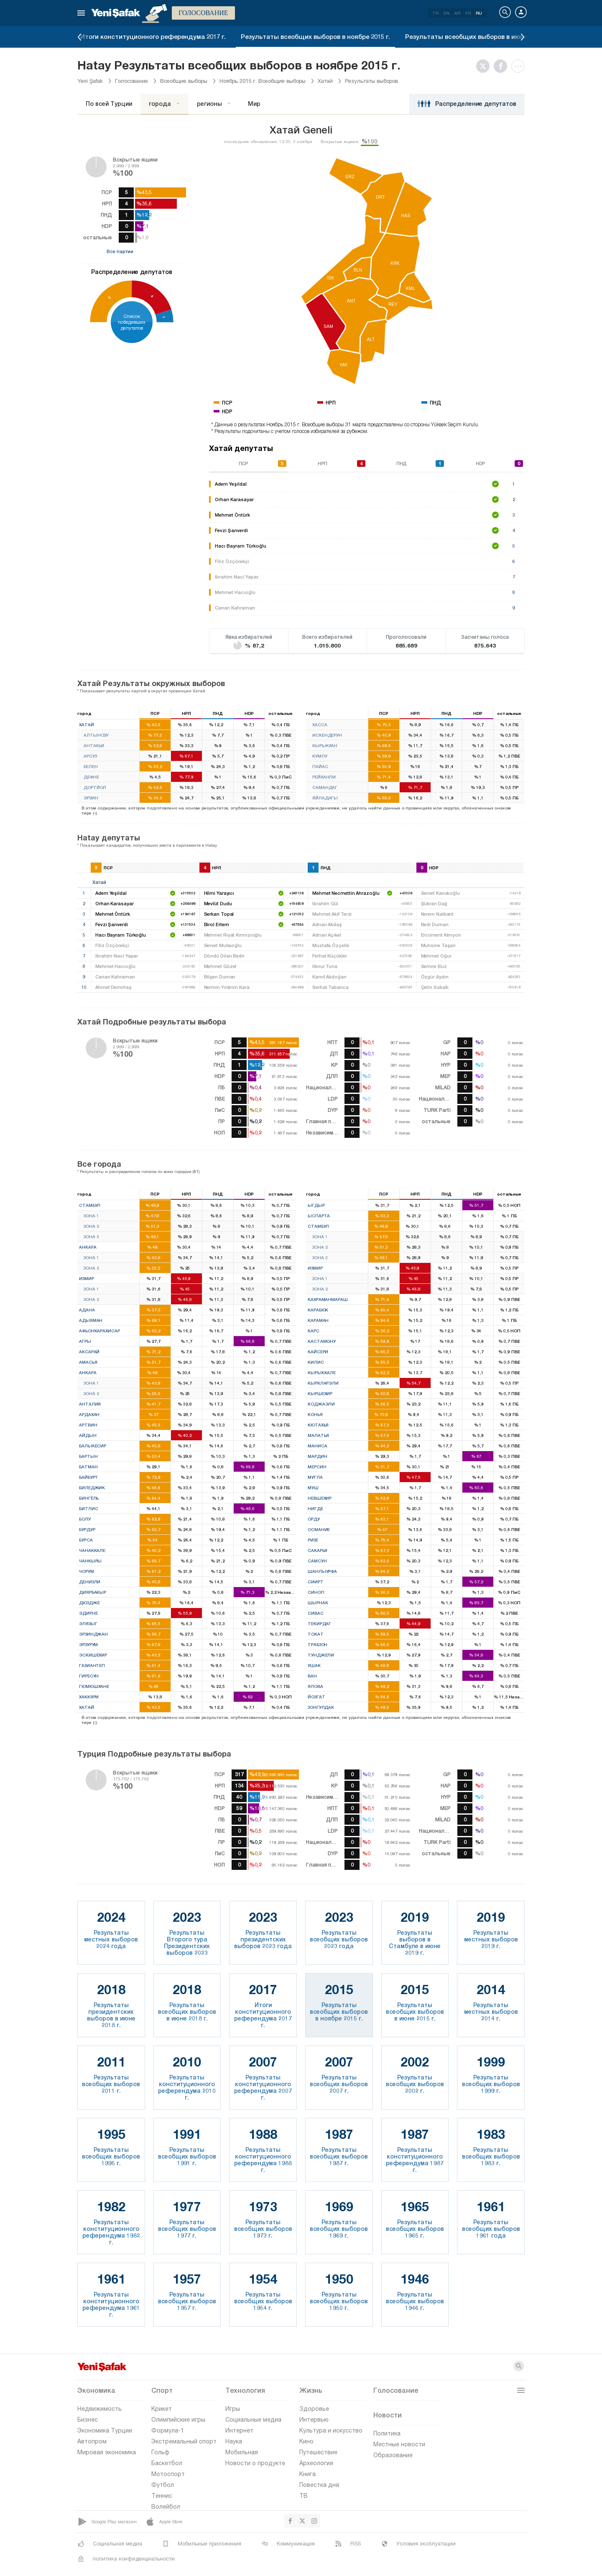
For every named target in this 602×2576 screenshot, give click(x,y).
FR (468, 12)
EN (446, 12)
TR (435, 12)
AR (457, 12)
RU (479, 12)
